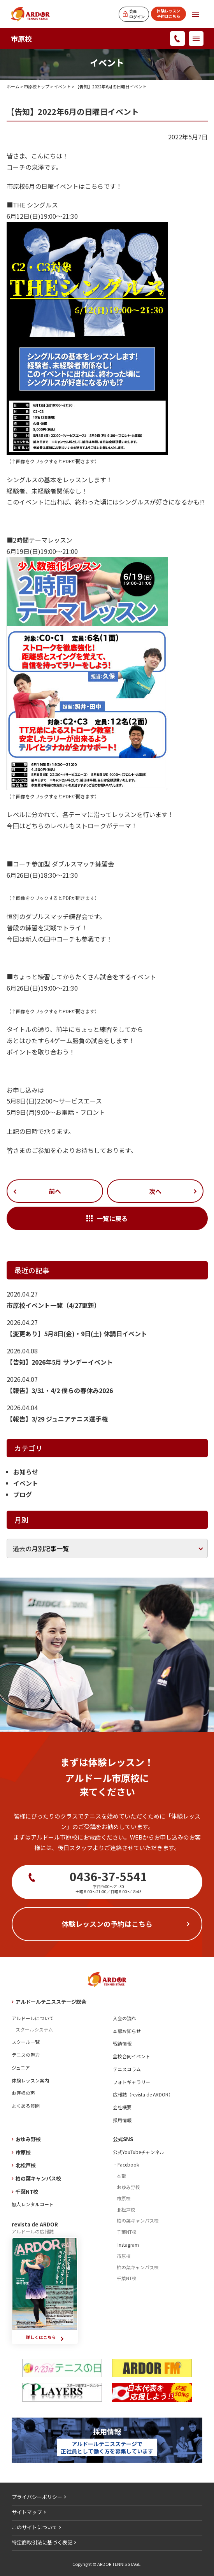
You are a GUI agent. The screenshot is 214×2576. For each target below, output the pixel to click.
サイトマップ (27, 2512)
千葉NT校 (27, 2191)
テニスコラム (127, 2069)
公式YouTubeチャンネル (138, 2152)
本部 (121, 2175)
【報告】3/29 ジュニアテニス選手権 (57, 1418)
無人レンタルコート (33, 2204)
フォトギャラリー (131, 2082)
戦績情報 (122, 2043)
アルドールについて (33, 2018)
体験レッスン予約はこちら (168, 13)
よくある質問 (26, 2105)
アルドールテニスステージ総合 (51, 2001)
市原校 (21, 38)
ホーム (13, 86)
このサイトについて (34, 2527)
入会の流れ (124, 2018)
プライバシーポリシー (37, 2496)
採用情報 (122, 2120)
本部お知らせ (127, 2031)
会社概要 (122, 2107)
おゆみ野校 (28, 2139)
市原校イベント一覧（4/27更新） (53, 1305)
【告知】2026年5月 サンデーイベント (60, 1362)
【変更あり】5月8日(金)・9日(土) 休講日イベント (77, 1333)
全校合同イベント (131, 2056)
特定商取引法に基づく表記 (42, 2542)
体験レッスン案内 (30, 2080)
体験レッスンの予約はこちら (107, 1924)
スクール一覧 (26, 2041)
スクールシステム (34, 2029)
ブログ (22, 1494)
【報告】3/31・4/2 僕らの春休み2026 (60, 1390)
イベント (62, 86)
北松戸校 (26, 2165)
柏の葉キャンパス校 (38, 2178)
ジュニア (21, 2067)
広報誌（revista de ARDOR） (143, 2094)
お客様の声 (23, 2092)
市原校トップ (36, 86)
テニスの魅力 (26, 2054)
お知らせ (25, 1471)
